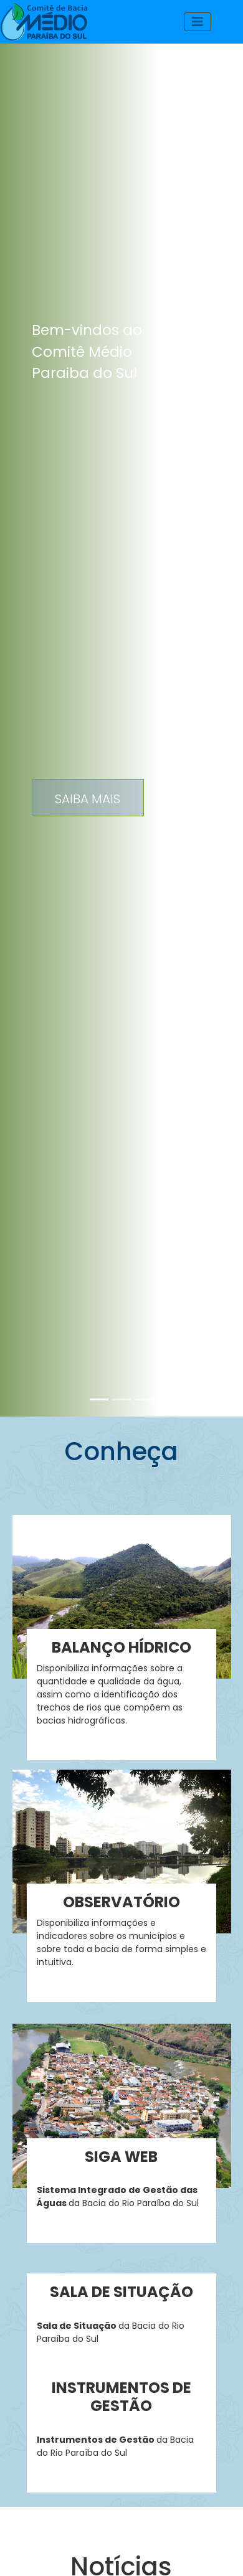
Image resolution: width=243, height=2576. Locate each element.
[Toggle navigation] (197, 21)
